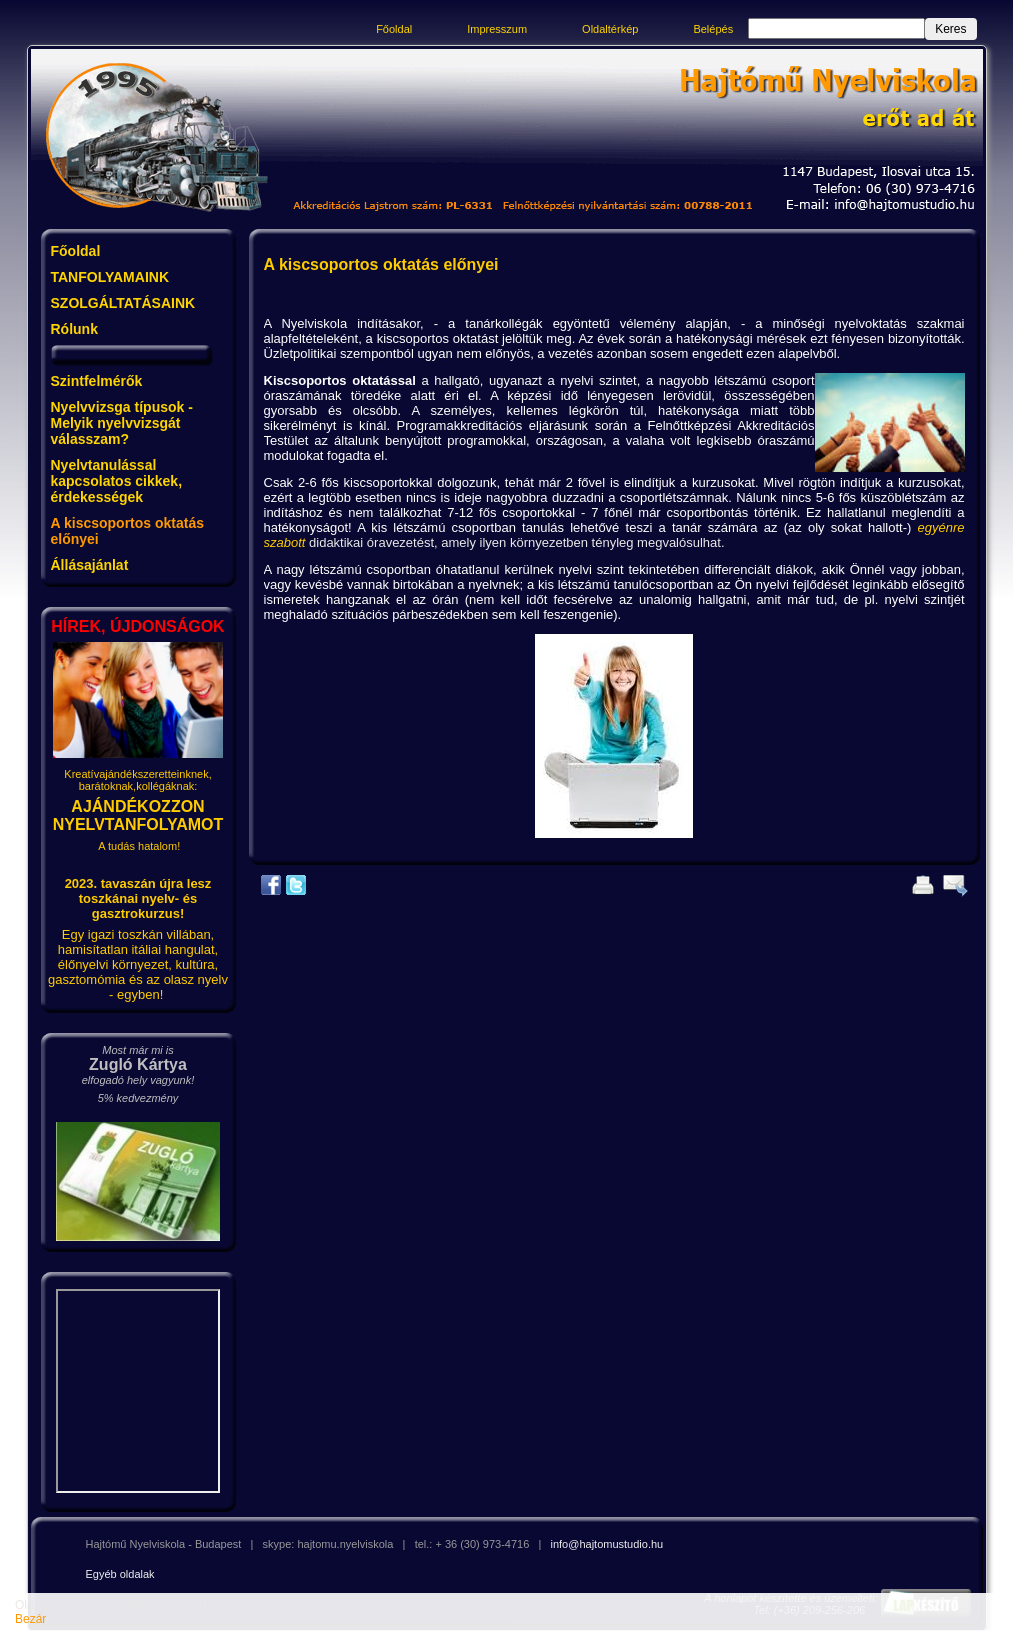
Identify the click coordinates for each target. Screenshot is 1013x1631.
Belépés (713, 29)
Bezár (30, 1619)
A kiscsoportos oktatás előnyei (128, 531)
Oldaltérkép (610, 29)
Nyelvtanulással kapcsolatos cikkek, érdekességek (117, 481)
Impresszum (497, 29)
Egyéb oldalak (120, 1574)
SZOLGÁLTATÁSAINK (123, 303)
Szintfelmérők (97, 381)
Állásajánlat (90, 565)
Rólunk (74, 329)
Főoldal (394, 29)
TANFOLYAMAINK (110, 277)
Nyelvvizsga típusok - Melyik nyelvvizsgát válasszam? (122, 423)
